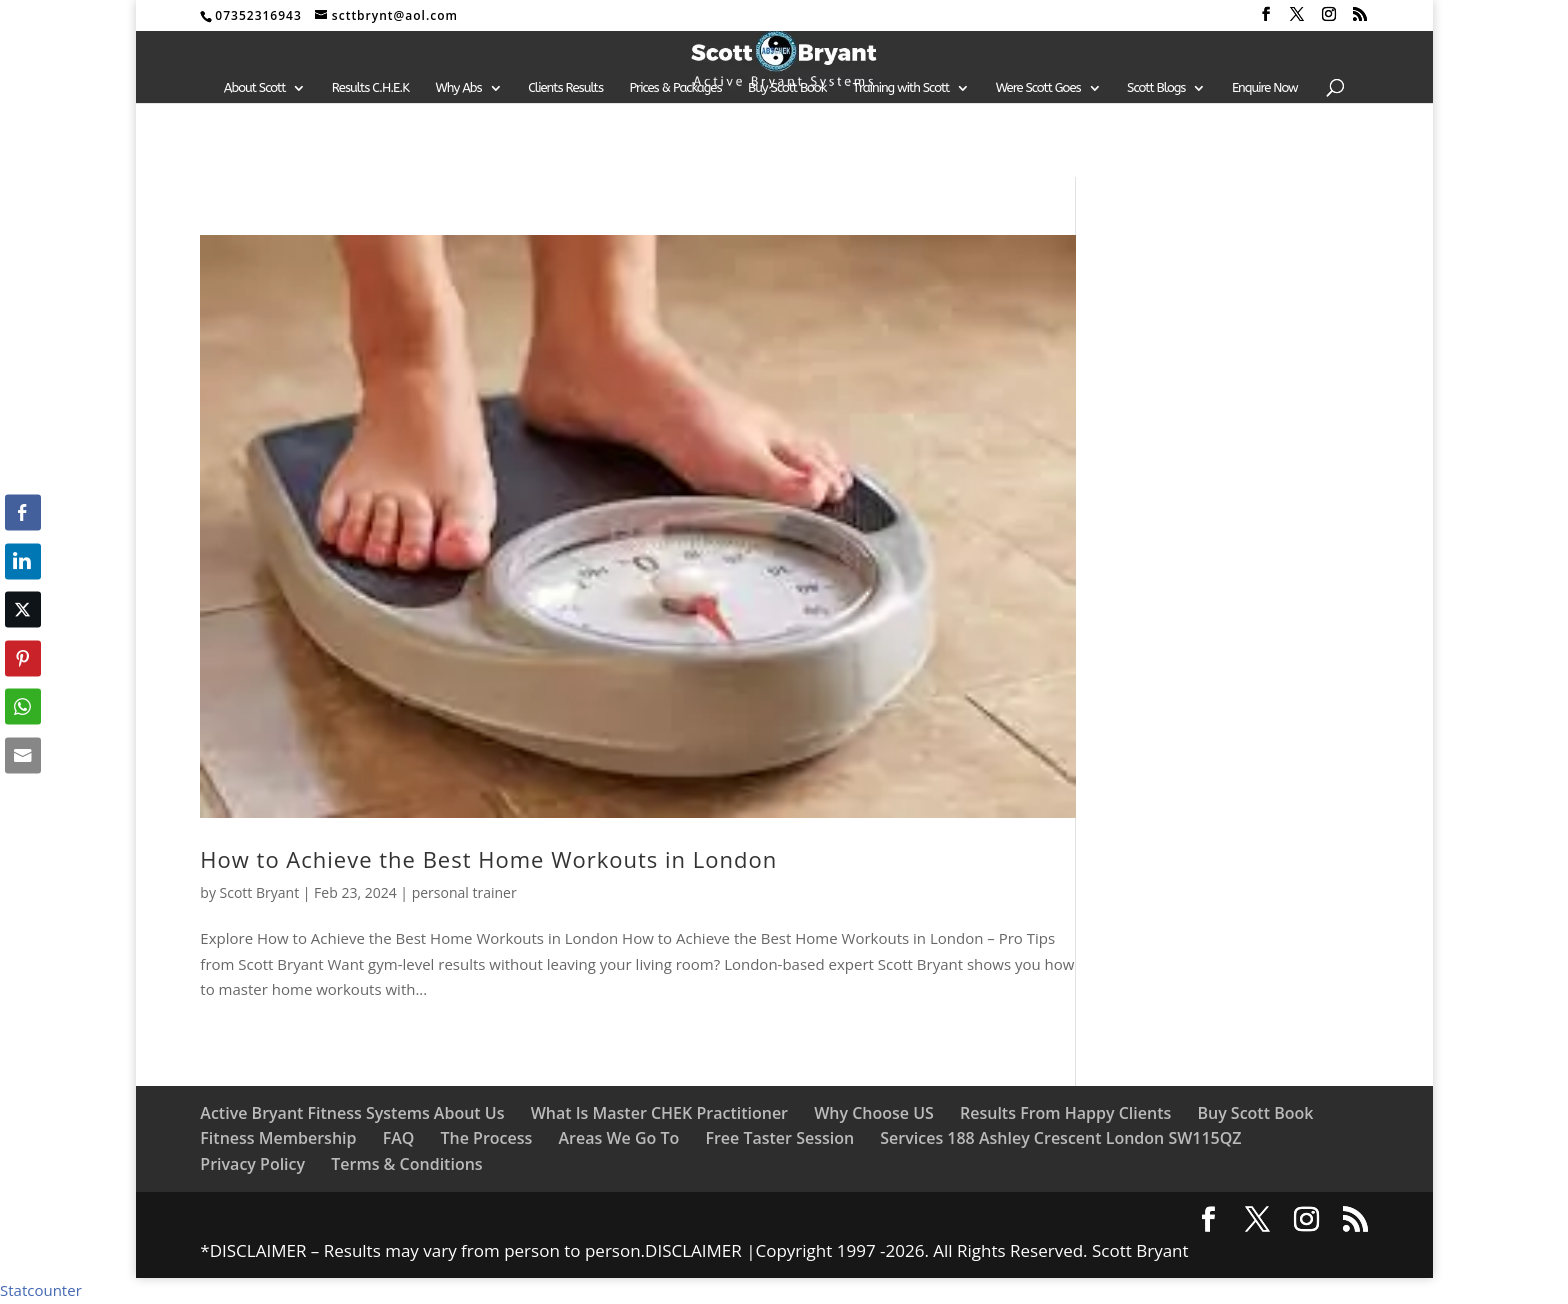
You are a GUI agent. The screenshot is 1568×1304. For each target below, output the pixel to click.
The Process (486, 1138)
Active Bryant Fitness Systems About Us (352, 1113)
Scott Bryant (260, 892)
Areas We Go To (618, 1138)
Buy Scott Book (787, 88)
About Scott (255, 88)
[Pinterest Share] (23, 658)
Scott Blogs (1156, 88)
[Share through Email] (23, 755)
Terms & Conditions (406, 1164)
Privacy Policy (252, 1164)
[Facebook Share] (23, 513)
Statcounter (41, 1290)
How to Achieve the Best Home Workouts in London (488, 859)
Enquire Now (1265, 88)
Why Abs (459, 88)
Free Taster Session (779, 1138)
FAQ (399, 1138)
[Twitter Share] (23, 610)
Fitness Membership (278, 1138)
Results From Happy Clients (1065, 1113)
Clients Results (565, 88)
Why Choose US (874, 1113)
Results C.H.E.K (370, 88)
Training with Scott (901, 88)
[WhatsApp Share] (23, 707)
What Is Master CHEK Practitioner (659, 1113)
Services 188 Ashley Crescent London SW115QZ (1060, 1138)
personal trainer (464, 892)
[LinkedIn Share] (23, 561)
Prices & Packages (675, 88)
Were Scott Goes (1038, 88)
